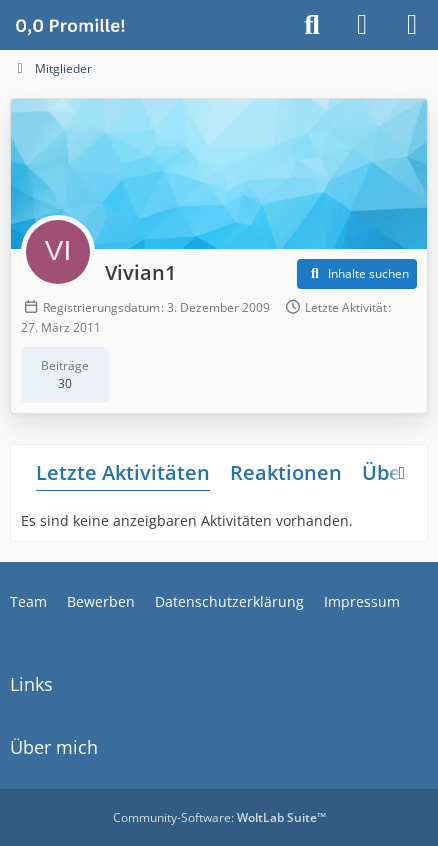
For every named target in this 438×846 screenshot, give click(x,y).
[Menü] (412, 25)
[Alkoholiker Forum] (70, 25)
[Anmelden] (362, 25)
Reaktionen (286, 472)
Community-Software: (219, 817)
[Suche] (312, 25)
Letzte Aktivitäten (123, 472)
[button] (357, 274)
